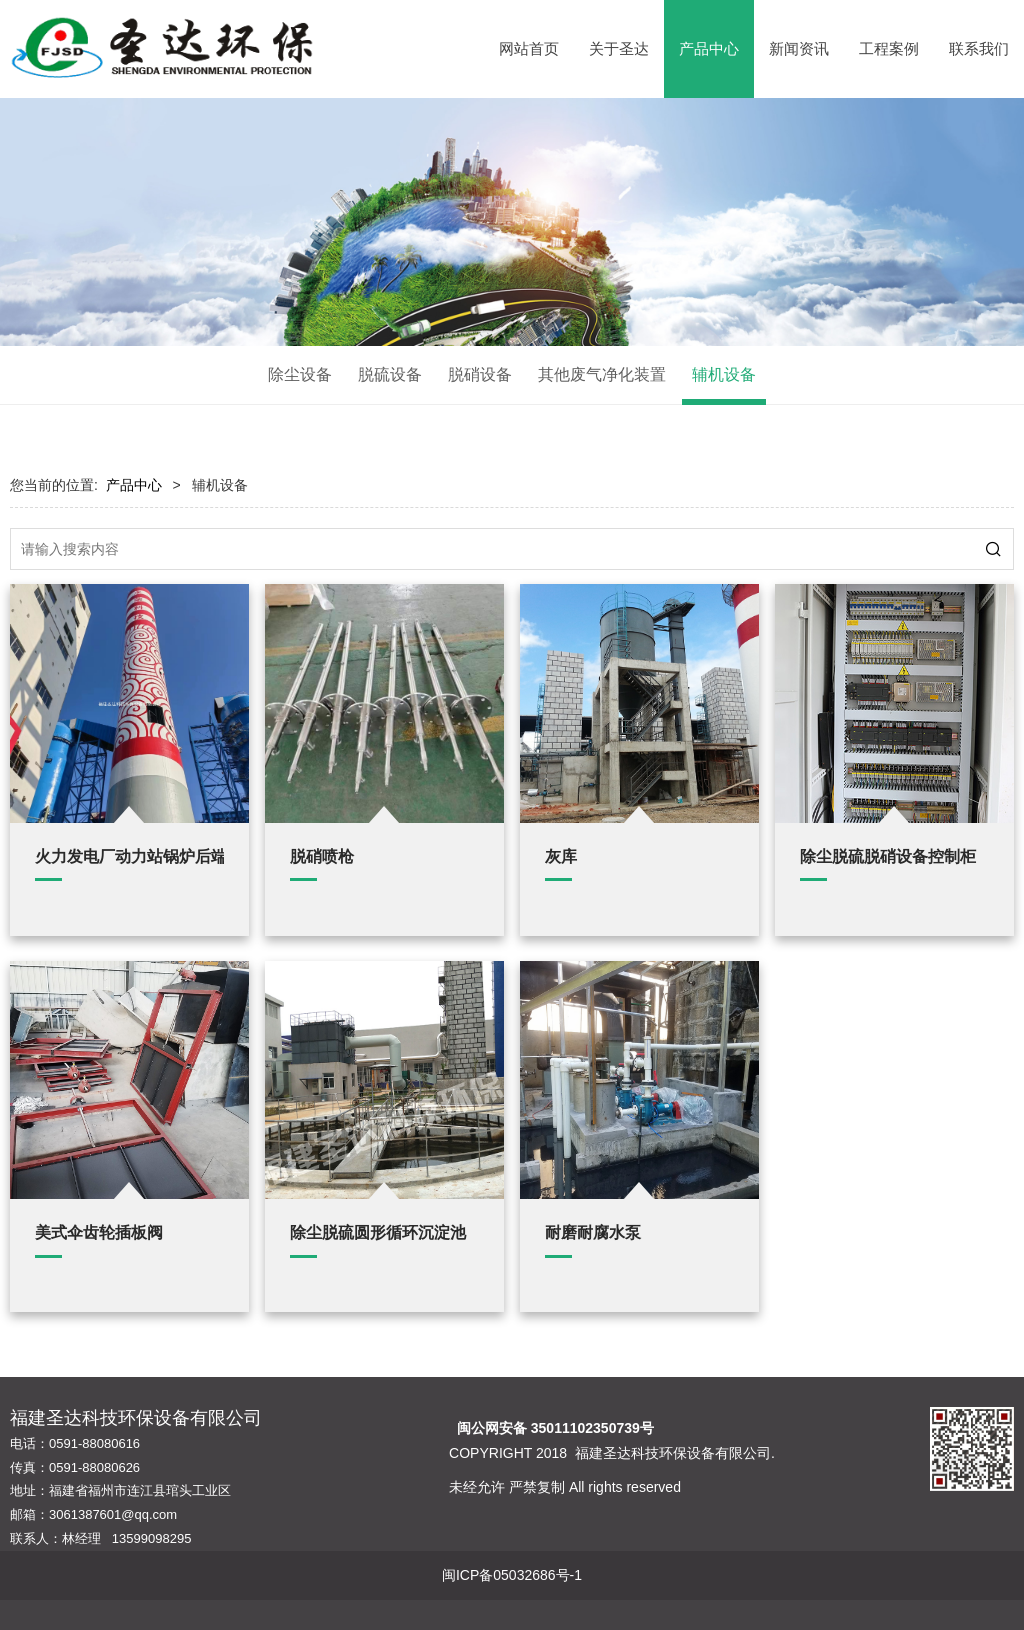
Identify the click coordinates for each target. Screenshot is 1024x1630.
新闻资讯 (799, 48)
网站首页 (529, 48)
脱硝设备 (480, 374)
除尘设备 (300, 374)
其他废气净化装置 (602, 374)
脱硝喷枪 (322, 856)
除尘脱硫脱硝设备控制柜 (888, 856)
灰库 (561, 856)
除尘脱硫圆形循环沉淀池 (378, 1232)
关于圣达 (619, 48)
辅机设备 (724, 374)
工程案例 (889, 48)
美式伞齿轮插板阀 (99, 1232)
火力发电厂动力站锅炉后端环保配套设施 (129, 856)
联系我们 (979, 48)
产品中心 (709, 48)
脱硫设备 (390, 374)
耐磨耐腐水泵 (593, 1232)
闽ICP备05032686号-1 (512, 1575)
